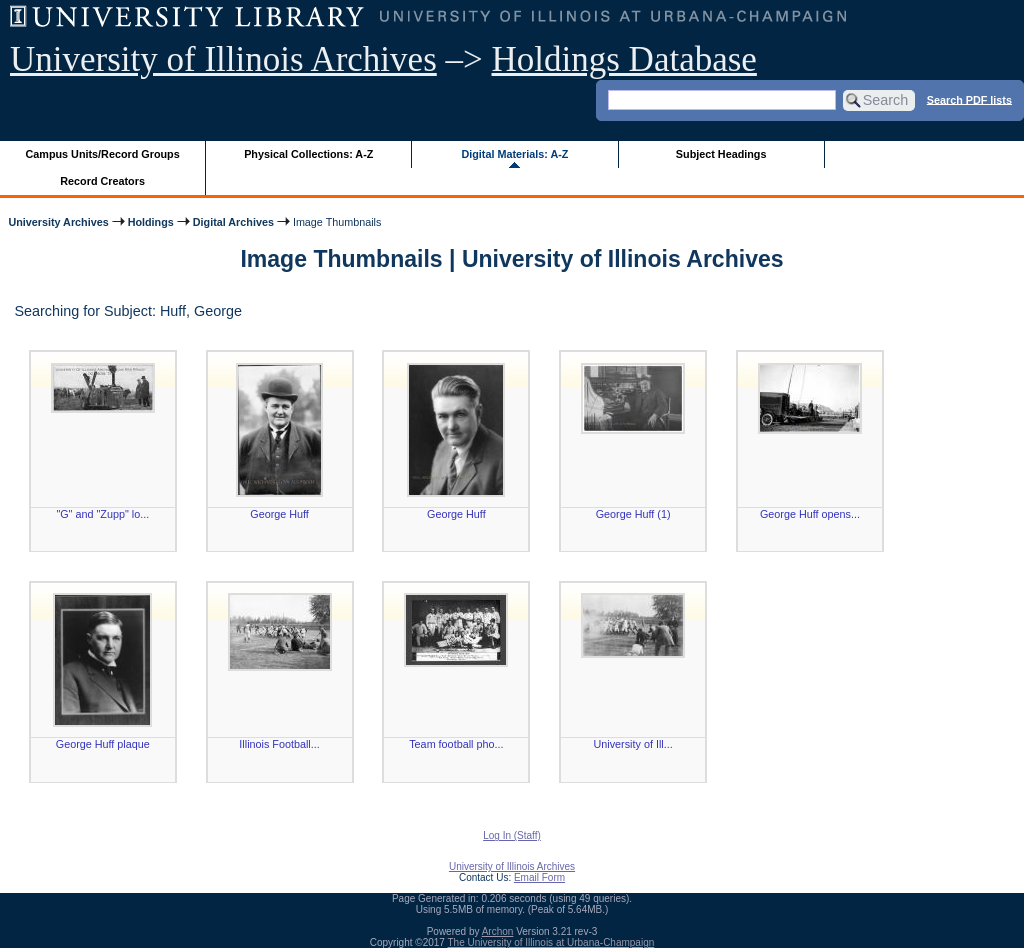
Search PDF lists (969, 99)
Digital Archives (233, 222)
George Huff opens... (810, 514)
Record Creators (102, 181)
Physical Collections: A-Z (308, 154)
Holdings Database (624, 59)
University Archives (58, 222)
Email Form (539, 877)
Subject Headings (721, 154)
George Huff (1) (633, 514)
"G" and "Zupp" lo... (102, 514)
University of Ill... (633, 744)
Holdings (151, 222)
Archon (498, 931)
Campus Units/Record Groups (103, 154)
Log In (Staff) (512, 835)
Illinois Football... (279, 744)
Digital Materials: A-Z (514, 154)
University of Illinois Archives (223, 59)
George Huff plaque (103, 744)
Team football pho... (456, 744)
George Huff (279, 514)
